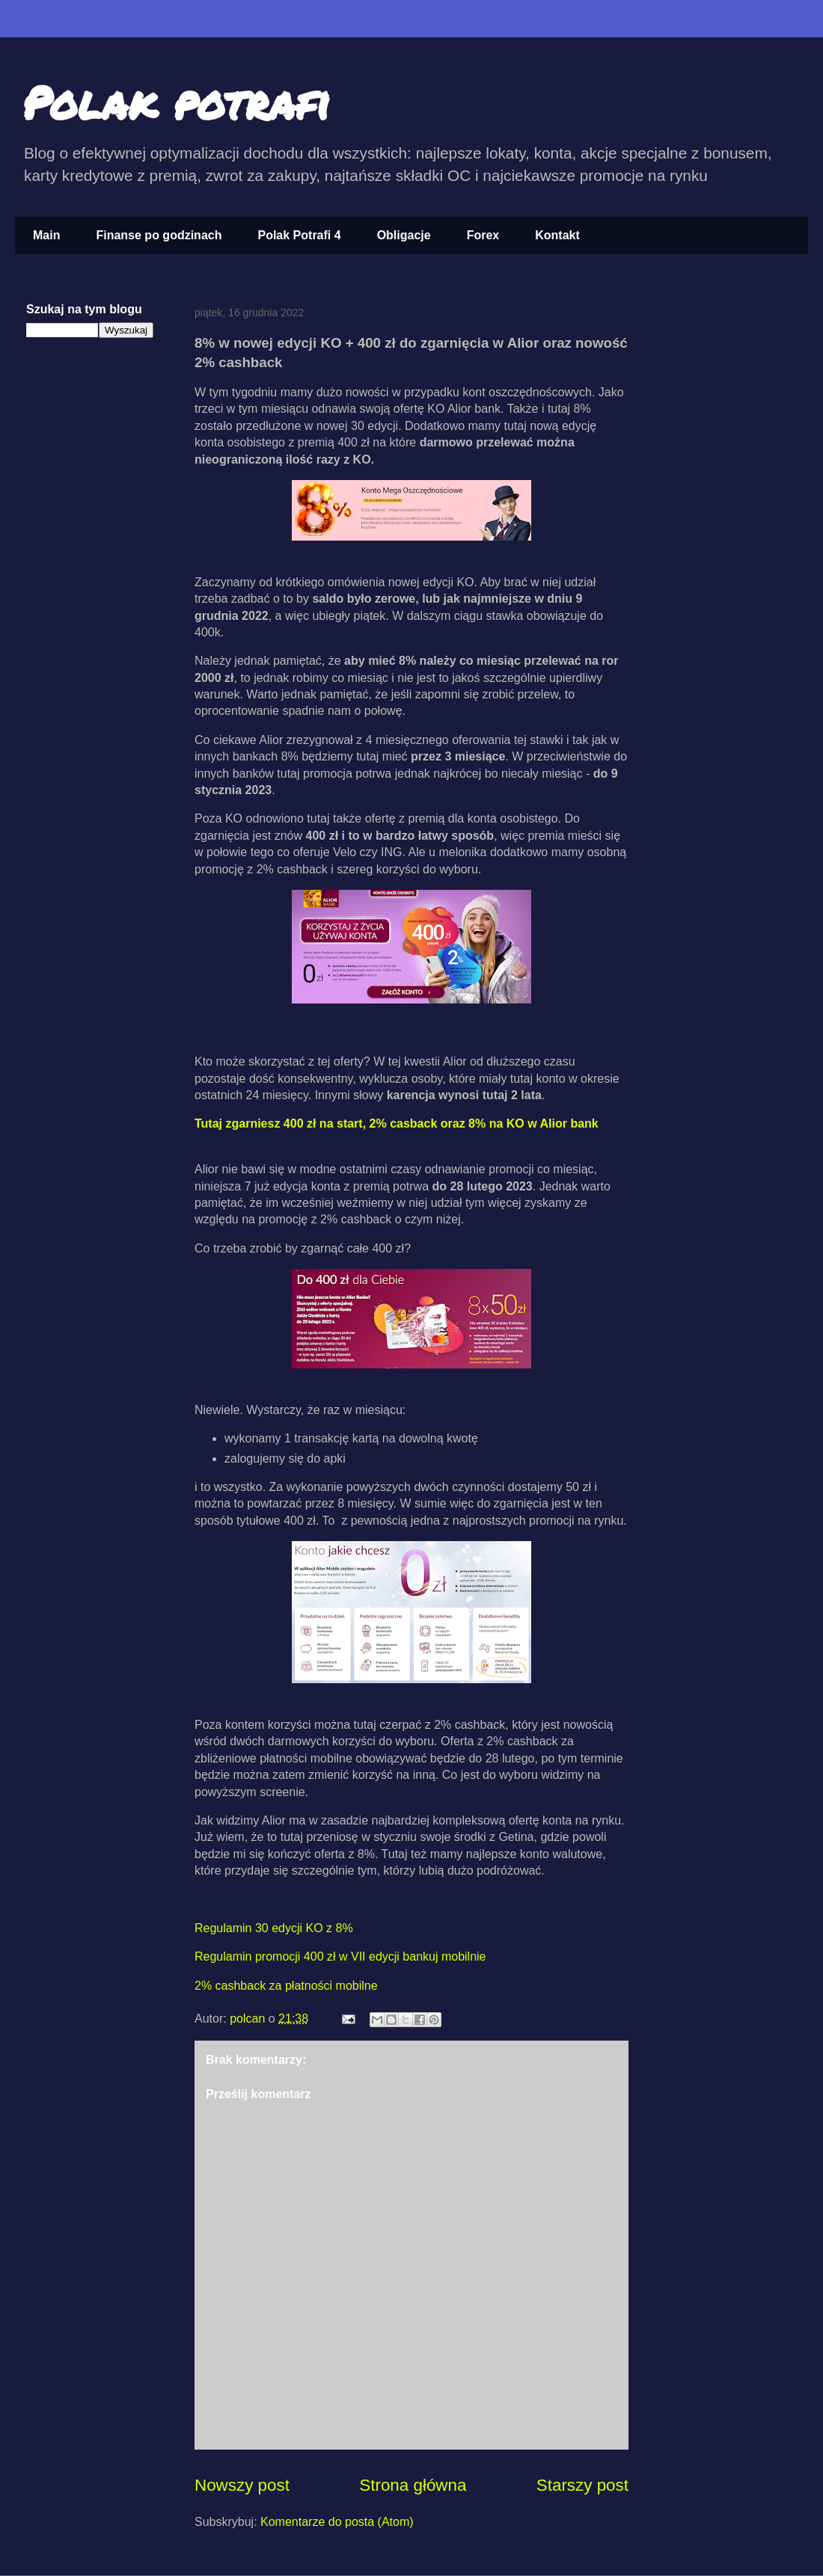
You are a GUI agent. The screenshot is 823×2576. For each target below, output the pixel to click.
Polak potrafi (176, 102)
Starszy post (582, 2485)
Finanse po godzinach (158, 235)
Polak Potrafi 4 (298, 235)
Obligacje (404, 235)
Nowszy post (242, 2485)
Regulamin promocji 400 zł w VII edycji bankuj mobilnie (340, 1956)
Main (46, 235)
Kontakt (557, 235)
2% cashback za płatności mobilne (286, 1985)
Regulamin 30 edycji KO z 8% (274, 1928)
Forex (483, 235)
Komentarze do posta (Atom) (337, 2521)
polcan (249, 2018)
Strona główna (412, 2485)
